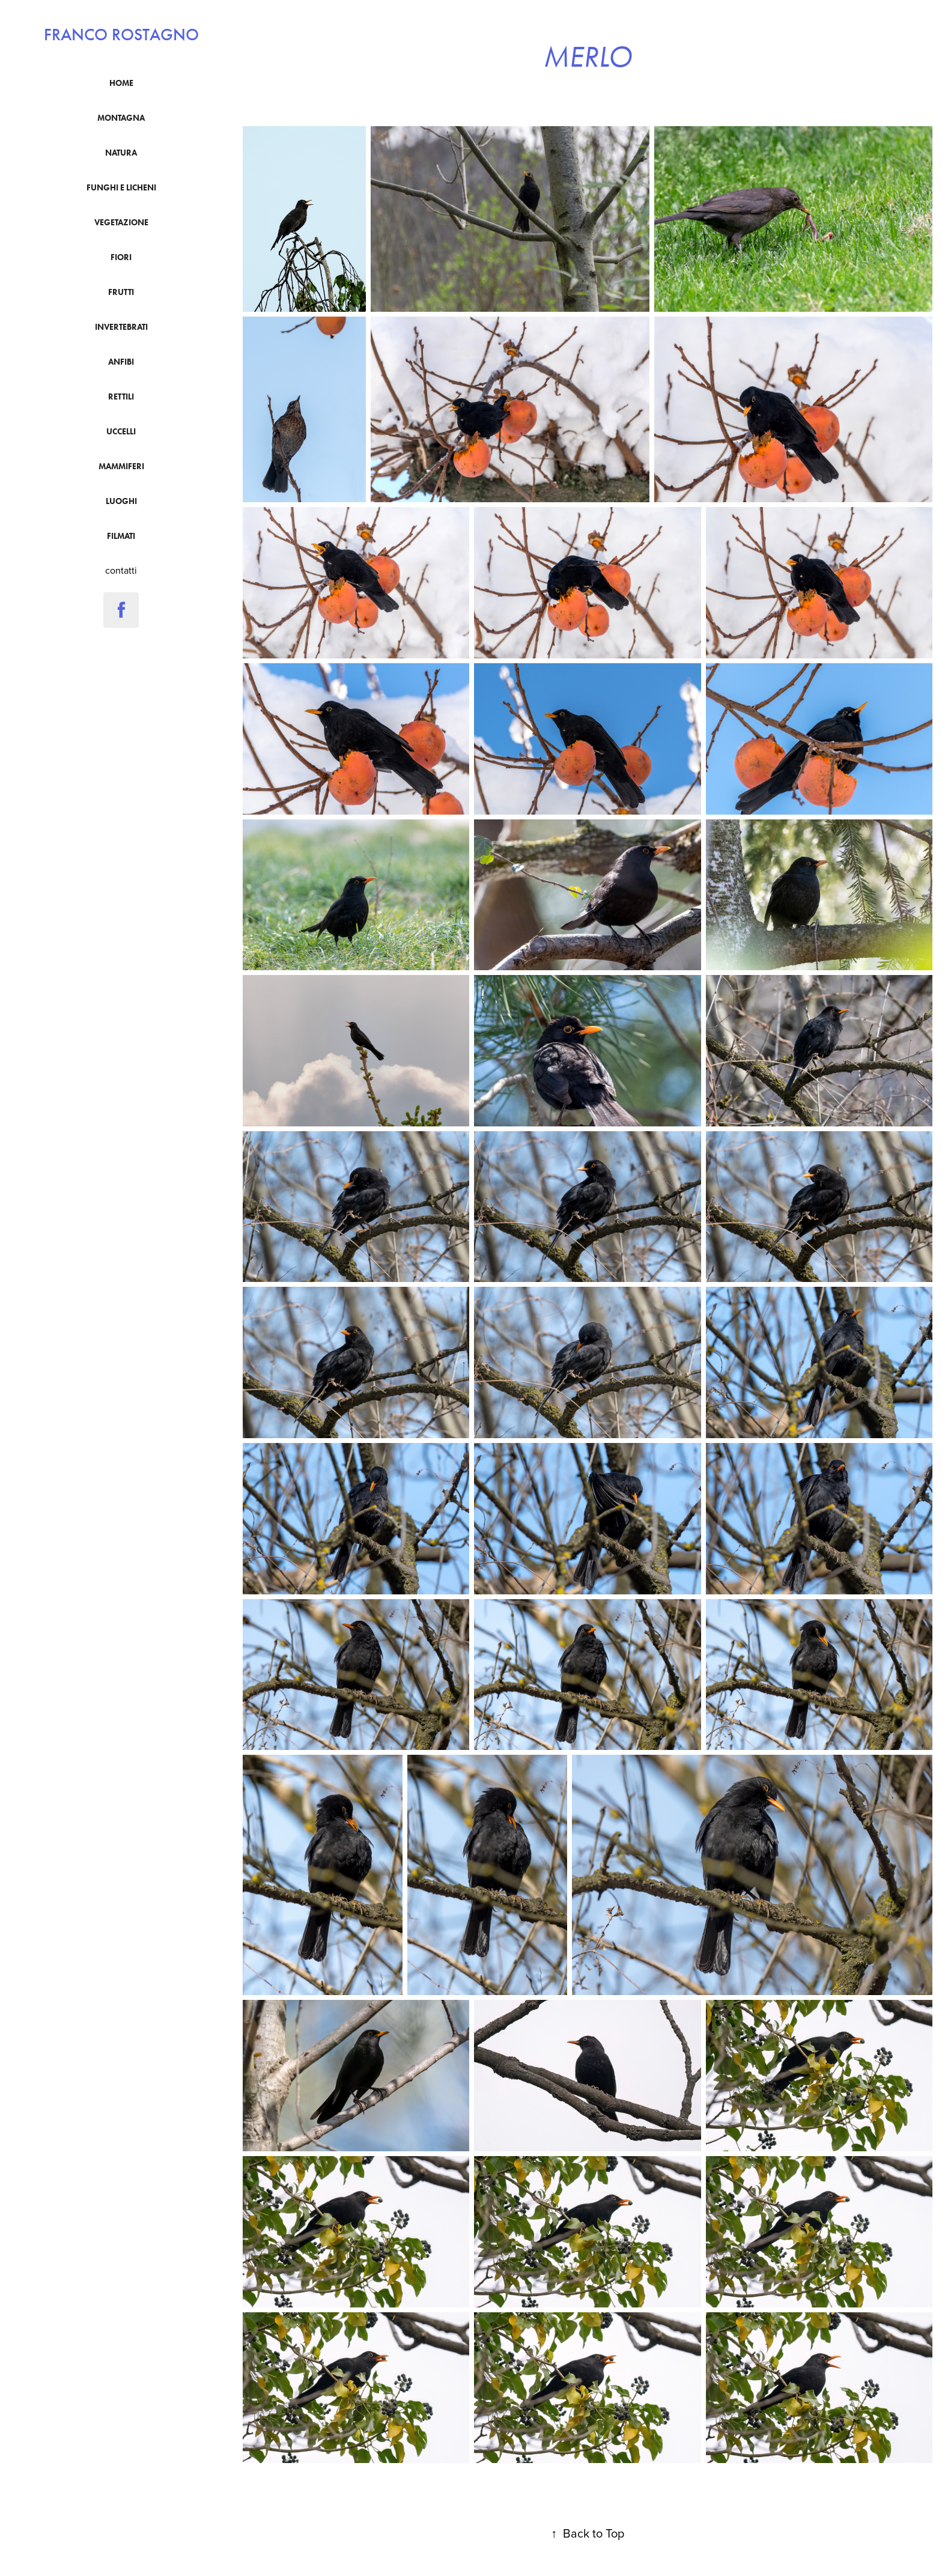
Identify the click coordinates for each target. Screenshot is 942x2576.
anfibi (121, 362)
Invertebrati (121, 327)
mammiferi (121, 466)
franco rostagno (121, 35)
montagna (121, 118)
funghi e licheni (121, 188)
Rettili (121, 397)
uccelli (121, 432)
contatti (121, 570)
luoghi (121, 501)
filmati (121, 536)
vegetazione (121, 222)
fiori (121, 257)
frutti (121, 292)
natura (121, 153)
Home (121, 83)
